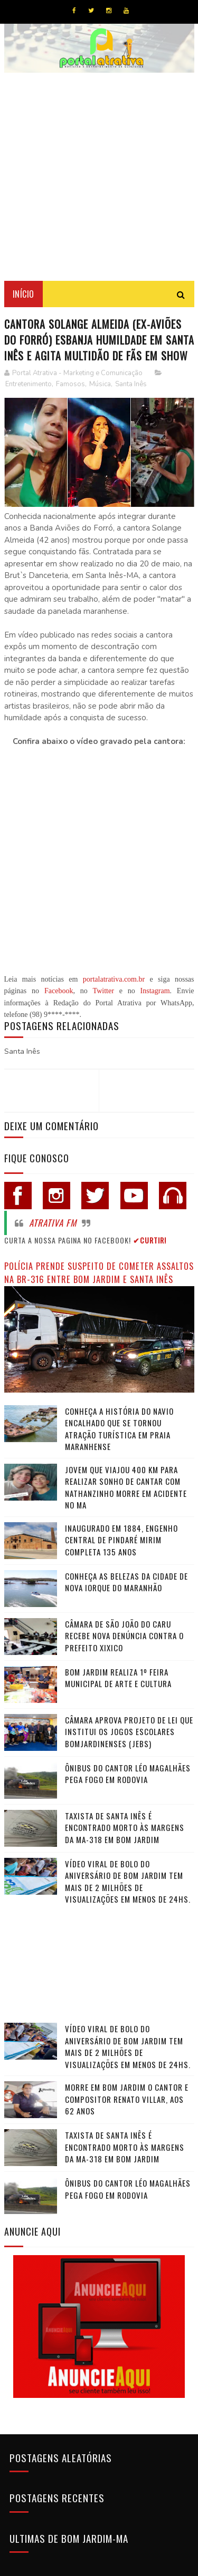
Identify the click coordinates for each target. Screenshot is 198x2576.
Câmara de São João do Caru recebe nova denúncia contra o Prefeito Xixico (124, 1635)
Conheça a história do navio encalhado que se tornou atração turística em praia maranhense (119, 1429)
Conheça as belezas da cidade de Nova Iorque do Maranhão (126, 1582)
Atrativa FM (53, 1222)
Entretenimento (28, 384)
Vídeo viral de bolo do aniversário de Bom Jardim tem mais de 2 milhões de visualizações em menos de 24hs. (128, 1881)
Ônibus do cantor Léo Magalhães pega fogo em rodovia (128, 1774)
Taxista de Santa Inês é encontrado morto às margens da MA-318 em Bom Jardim (124, 1827)
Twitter (103, 991)
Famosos (70, 384)
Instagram (155, 991)
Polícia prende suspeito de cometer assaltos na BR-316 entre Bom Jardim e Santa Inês (99, 1272)
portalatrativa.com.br (114, 979)
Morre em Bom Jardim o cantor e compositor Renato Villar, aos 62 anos (126, 2099)
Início (23, 294)
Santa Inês (131, 384)
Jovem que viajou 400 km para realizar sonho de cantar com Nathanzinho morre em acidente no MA (126, 1487)
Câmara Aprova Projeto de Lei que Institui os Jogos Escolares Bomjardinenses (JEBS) (129, 1731)
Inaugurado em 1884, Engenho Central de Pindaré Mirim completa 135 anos (121, 1540)
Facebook (58, 991)
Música (100, 384)
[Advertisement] (99, 177)
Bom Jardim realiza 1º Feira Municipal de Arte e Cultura (118, 1678)
